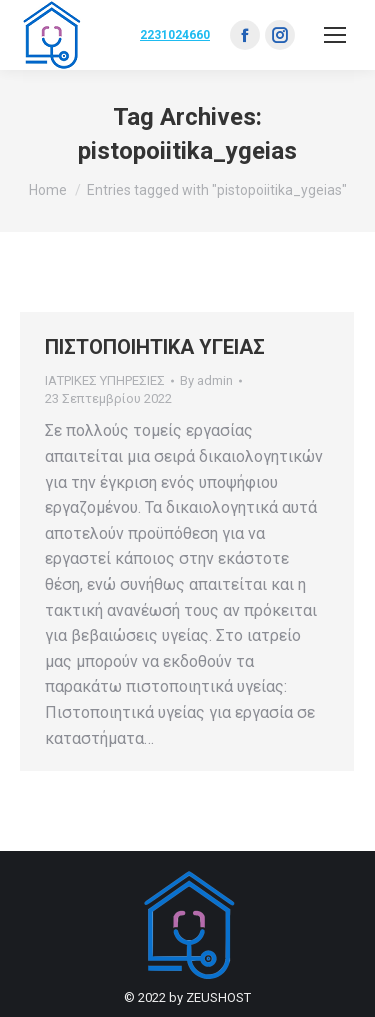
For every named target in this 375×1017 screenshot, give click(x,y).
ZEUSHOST (218, 997)
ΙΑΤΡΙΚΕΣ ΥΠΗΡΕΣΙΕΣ (105, 380)
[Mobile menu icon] (335, 35)
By (206, 380)
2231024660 (175, 35)
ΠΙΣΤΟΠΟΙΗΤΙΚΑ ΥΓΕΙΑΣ (155, 347)
